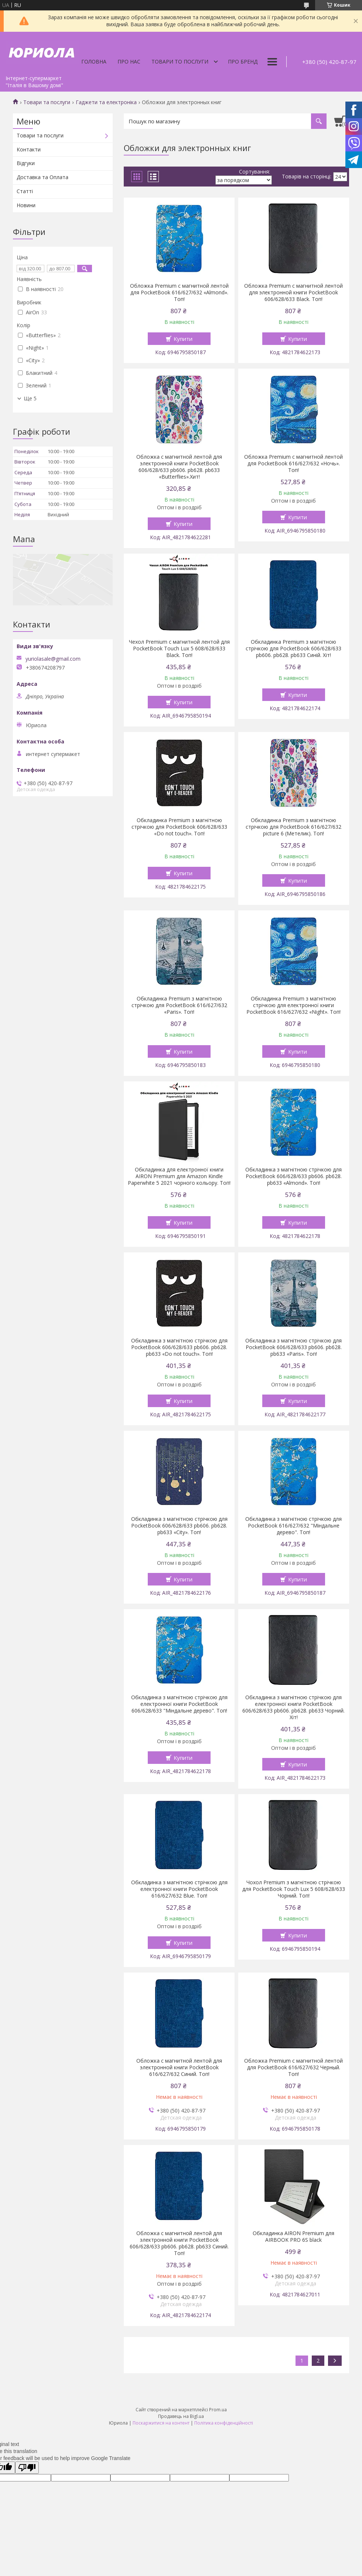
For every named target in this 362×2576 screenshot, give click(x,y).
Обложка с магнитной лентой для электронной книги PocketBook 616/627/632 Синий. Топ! (179, 2067)
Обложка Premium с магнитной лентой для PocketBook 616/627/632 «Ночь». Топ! (293, 463)
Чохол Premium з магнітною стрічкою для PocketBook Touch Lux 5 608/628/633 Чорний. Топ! (293, 1889)
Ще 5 (30, 398)
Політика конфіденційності (223, 2423)
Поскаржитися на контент (161, 2423)
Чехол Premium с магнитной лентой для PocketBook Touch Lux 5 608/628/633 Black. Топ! (179, 648)
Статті (25, 191)
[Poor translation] (27, 2468)
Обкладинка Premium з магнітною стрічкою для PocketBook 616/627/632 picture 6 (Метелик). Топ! (293, 827)
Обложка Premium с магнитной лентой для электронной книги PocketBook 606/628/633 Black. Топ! (293, 292)
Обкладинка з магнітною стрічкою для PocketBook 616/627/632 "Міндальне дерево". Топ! (293, 1526)
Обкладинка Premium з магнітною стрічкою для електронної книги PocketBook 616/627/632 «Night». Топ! (293, 1005)
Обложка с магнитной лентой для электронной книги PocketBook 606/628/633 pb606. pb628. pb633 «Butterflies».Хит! (179, 467)
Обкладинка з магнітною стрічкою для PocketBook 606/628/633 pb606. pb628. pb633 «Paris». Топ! (293, 1347)
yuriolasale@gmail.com (53, 659)
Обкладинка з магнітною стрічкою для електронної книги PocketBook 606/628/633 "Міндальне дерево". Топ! (179, 1704)
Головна (93, 61)
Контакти (29, 149)
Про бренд (242, 61)
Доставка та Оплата (42, 177)
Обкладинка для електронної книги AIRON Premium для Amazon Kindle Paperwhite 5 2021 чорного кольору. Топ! (179, 1176)
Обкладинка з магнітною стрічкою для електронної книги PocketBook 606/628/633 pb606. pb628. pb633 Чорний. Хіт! (293, 1707)
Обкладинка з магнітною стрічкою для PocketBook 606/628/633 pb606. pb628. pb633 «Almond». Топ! (293, 1176)
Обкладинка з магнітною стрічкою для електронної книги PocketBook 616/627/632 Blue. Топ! (179, 1889)
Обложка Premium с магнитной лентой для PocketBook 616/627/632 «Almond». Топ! (179, 292)
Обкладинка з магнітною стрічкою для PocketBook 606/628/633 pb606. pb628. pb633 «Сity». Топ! (179, 1526)
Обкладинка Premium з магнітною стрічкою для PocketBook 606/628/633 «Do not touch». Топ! (179, 827)
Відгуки (26, 163)
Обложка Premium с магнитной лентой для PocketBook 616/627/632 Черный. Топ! (293, 2067)
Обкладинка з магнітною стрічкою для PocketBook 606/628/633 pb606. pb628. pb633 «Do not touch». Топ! (179, 1347)
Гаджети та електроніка (106, 102)
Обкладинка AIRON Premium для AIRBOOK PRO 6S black (293, 2236)
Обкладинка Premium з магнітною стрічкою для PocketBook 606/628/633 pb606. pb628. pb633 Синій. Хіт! (293, 648)
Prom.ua (218, 2409)
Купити (183, 338)
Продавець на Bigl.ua (181, 2416)
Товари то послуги (179, 61)
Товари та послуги (46, 102)
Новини (26, 205)
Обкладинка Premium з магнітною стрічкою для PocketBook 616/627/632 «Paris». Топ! (179, 1005)
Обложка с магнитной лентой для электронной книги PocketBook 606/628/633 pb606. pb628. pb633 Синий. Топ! (179, 2243)
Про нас (128, 61)
